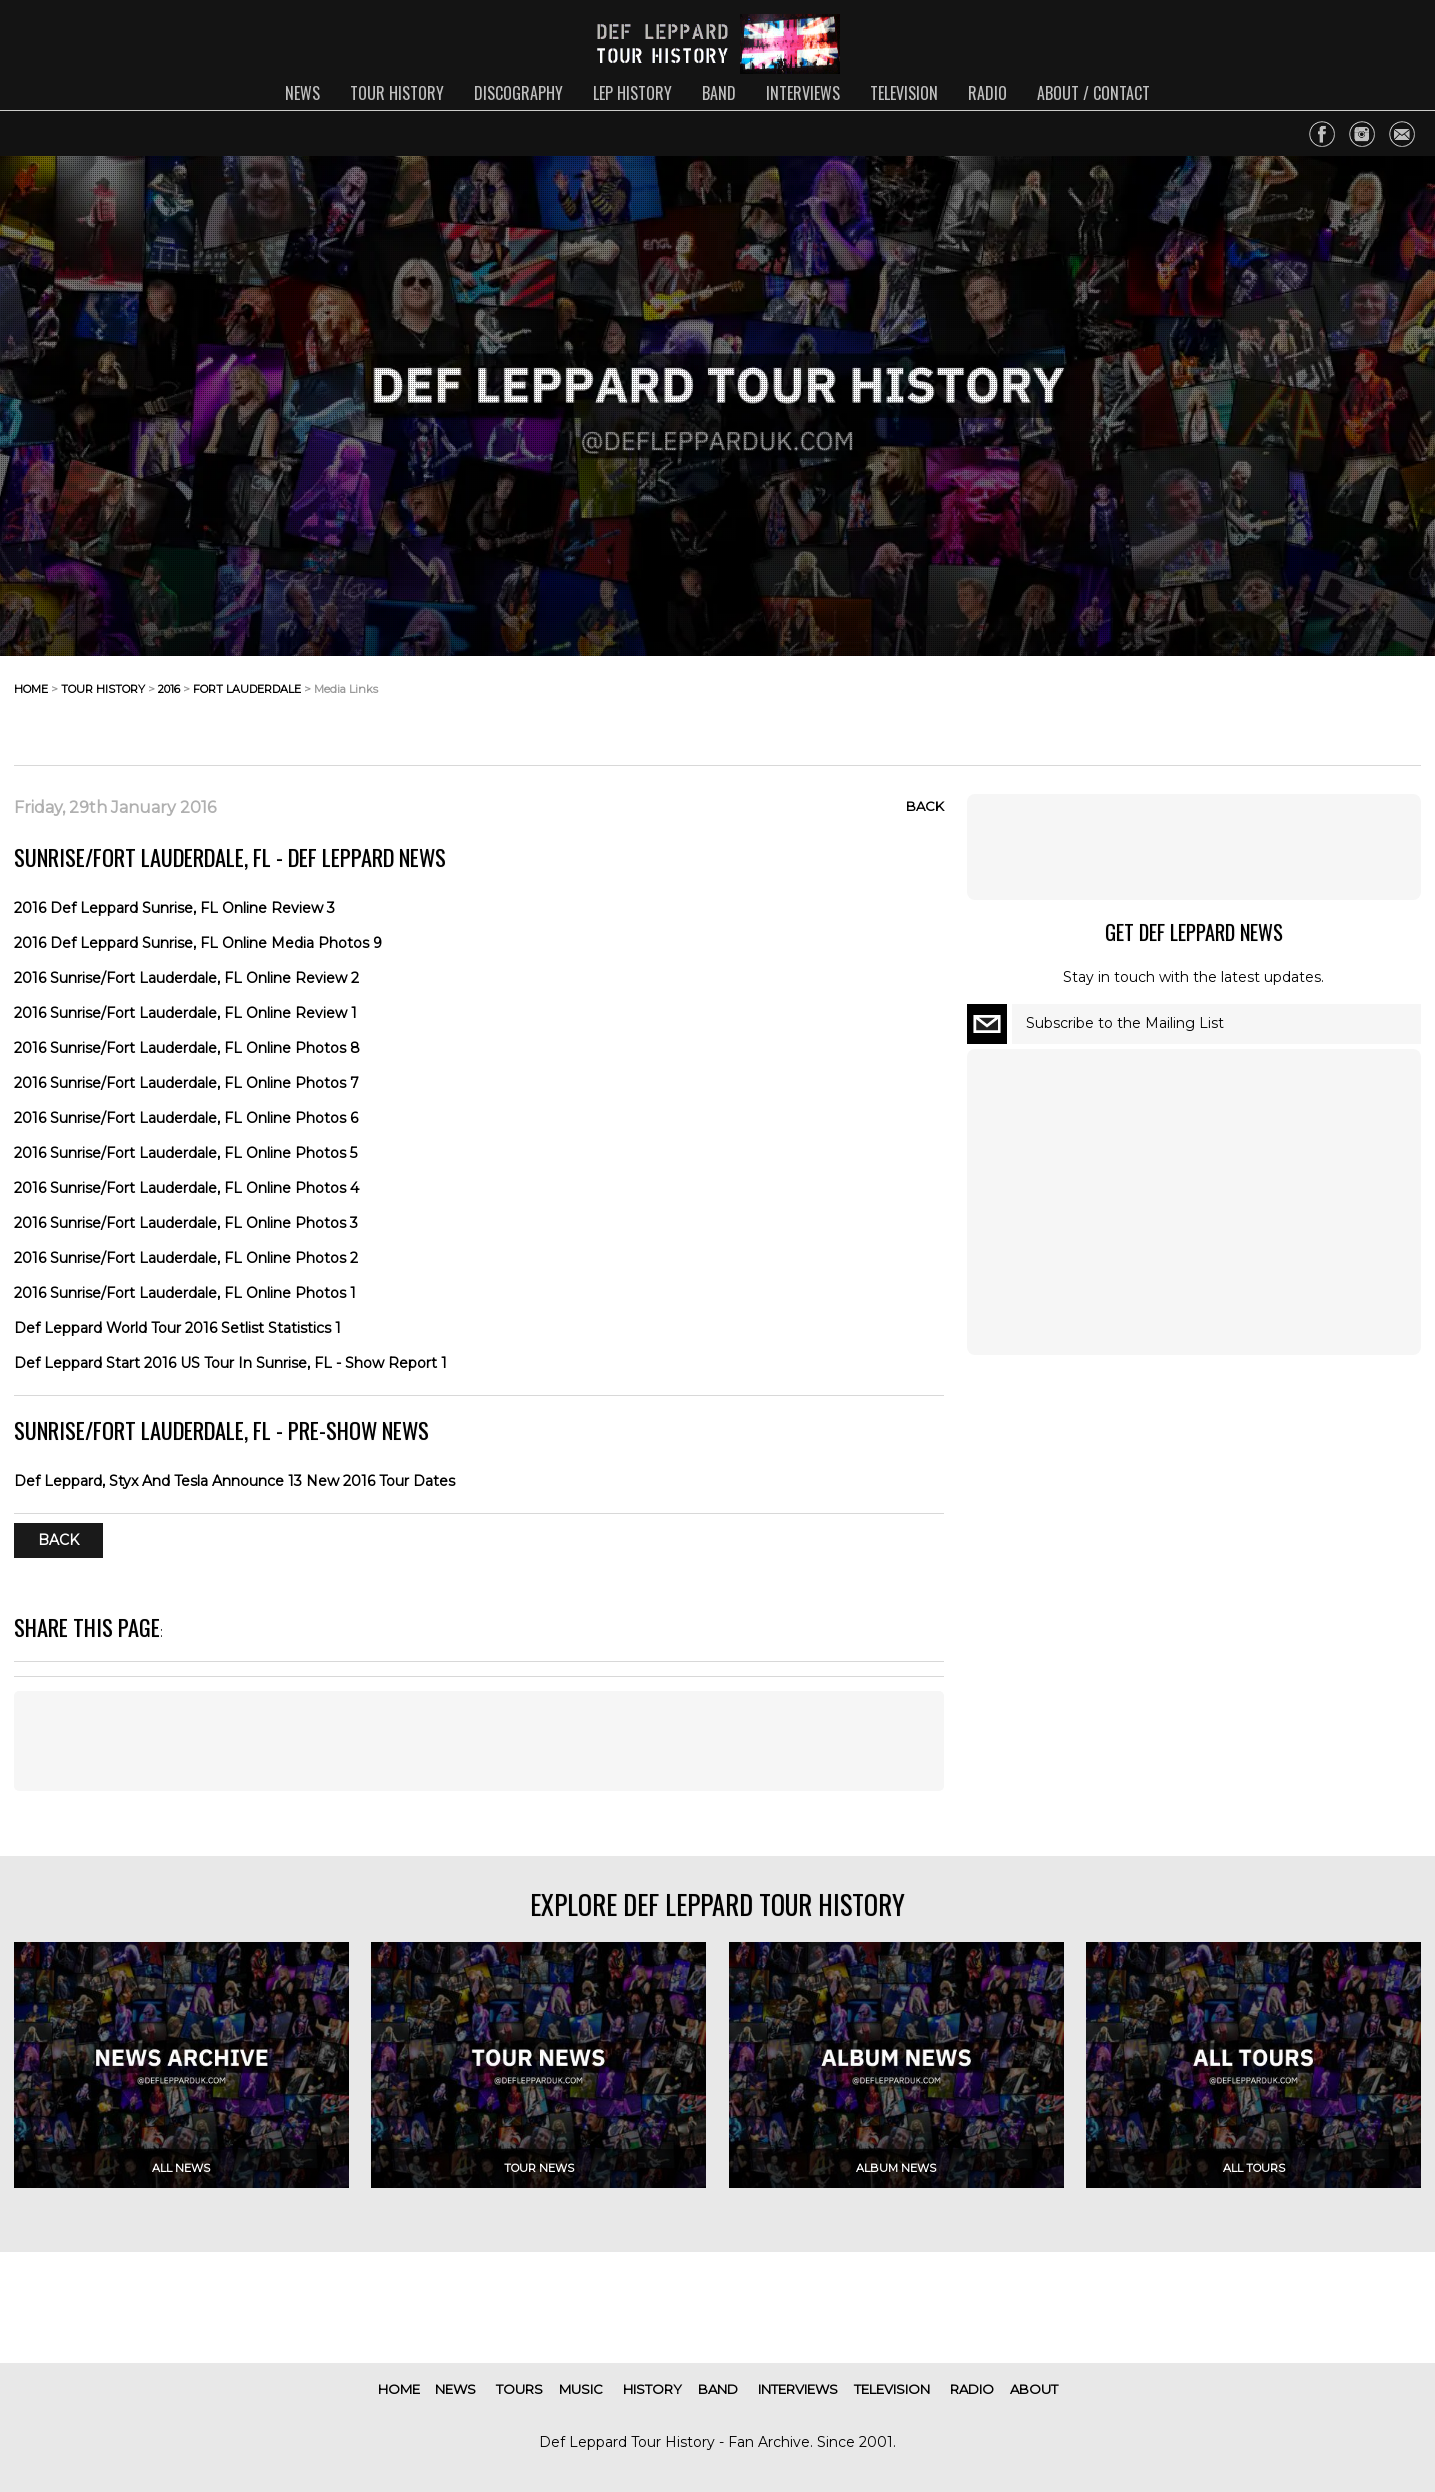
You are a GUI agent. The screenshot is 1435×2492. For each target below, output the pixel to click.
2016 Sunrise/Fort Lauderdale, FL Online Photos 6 (186, 1118)
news (302, 93)
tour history (397, 93)
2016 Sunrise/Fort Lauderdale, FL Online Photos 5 (185, 1153)
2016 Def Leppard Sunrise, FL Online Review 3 (174, 908)
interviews (803, 93)
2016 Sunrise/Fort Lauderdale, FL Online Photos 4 (186, 1188)
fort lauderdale (247, 689)
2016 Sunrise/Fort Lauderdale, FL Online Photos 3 (186, 1223)
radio (987, 93)
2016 (169, 689)
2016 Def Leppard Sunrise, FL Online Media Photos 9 (198, 943)
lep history (632, 93)
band (719, 93)
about (1034, 2389)
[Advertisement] (1261, 705)
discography (518, 93)
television (904, 93)
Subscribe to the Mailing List (1125, 1023)
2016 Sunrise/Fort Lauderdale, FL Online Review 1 (185, 1013)
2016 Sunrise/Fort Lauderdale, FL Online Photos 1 (185, 1293)
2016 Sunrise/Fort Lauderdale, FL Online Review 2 (186, 978)
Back (925, 806)
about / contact (1093, 93)
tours (519, 2389)
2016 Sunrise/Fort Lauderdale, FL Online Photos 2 (186, 1258)
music (581, 2389)
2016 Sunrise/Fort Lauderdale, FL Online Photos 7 (186, 1083)
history (652, 2389)
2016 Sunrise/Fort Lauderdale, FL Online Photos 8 (187, 1048)
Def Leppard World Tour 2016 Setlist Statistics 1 (177, 1328)
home (31, 689)
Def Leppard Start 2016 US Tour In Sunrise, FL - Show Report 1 (230, 1363)
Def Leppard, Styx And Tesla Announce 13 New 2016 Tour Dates (234, 1481)
